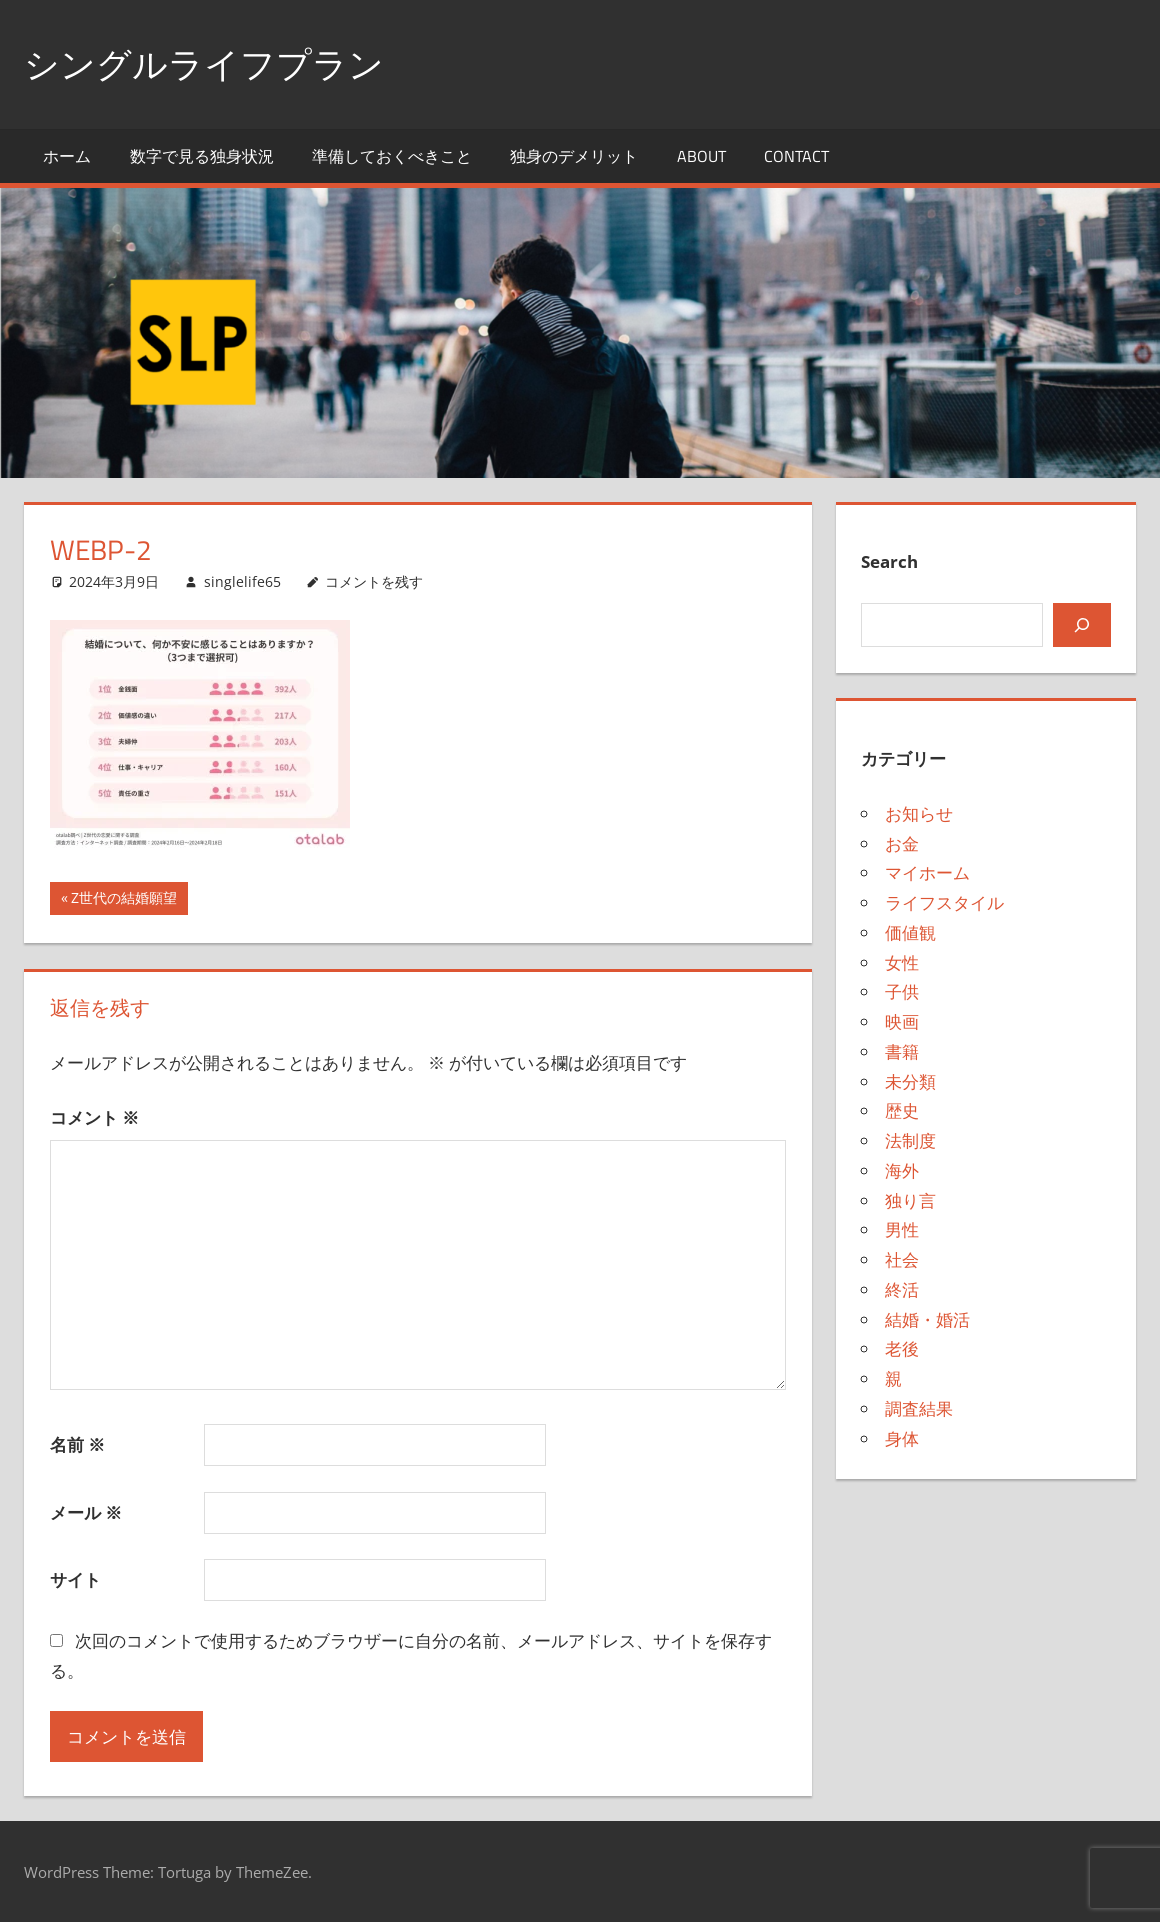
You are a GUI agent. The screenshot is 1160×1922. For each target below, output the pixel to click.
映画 (902, 1021)
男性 (902, 1229)
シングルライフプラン (209, 63)
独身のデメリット (574, 156)
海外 (902, 1170)
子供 (902, 991)
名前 (77, 1444)
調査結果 (919, 1408)
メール (86, 1511)
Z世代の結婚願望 (123, 900)
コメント (94, 1117)
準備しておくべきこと (392, 156)
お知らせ (919, 813)
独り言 (910, 1199)
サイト (75, 1579)
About (701, 156)
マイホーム (927, 872)
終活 (902, 1289)
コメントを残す (374, 580)
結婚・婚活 (927, 1318)
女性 (902, 961)
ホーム (67, 156)
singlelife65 (242, 580)
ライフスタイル (944, 902)
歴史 (902, 1110)
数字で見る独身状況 (202, 156)
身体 (902, 1437)
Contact (796, 156)
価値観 (910, 932)
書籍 (902, 1051)
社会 (902, 1259)
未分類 (910, 1080)
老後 (902, 1348)
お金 (902, 842)
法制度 (910, 1140)
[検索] (1082, 625)
